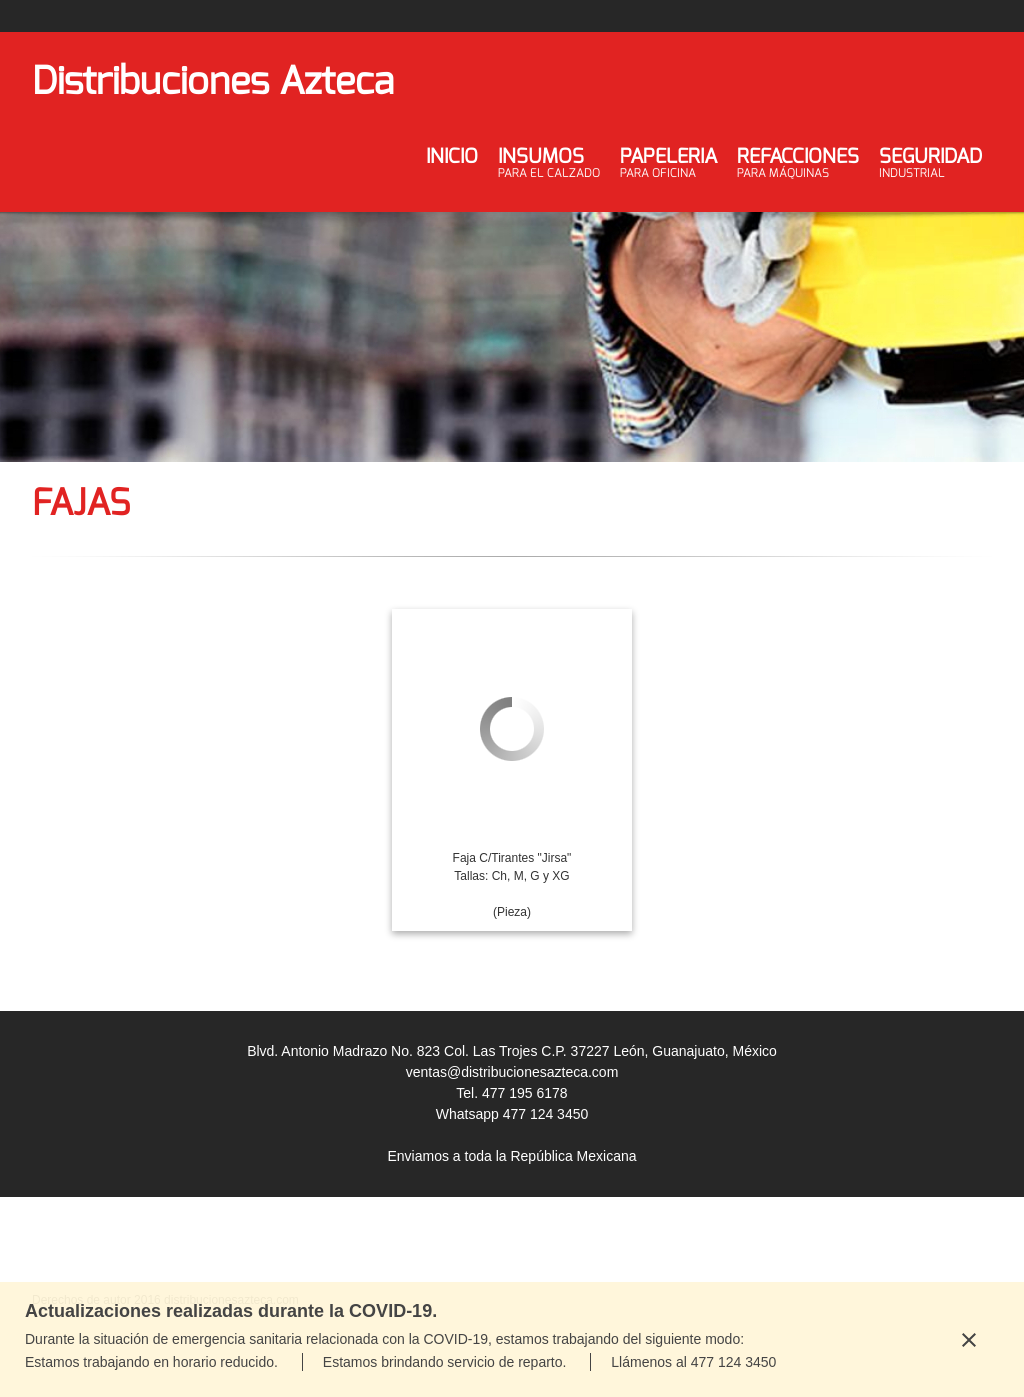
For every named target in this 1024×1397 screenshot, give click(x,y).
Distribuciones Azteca (213, 81)
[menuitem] (452, 172)
